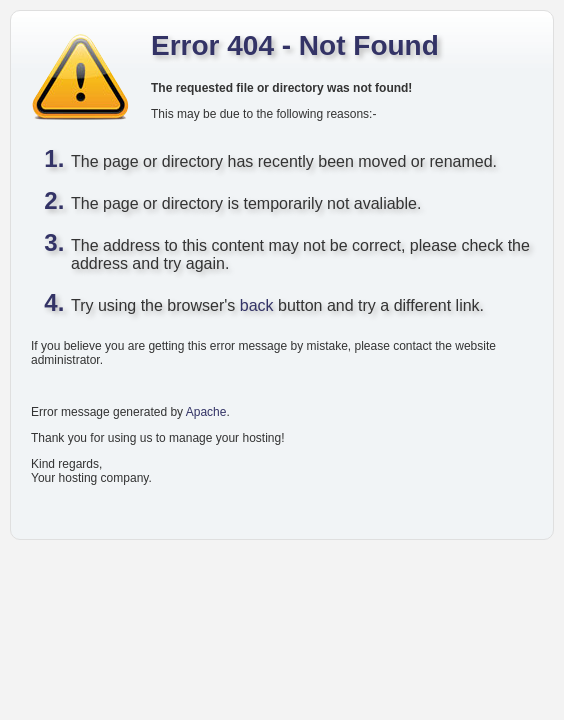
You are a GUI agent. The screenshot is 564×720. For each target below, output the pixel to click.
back (257, 305)
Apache (206, 412)
